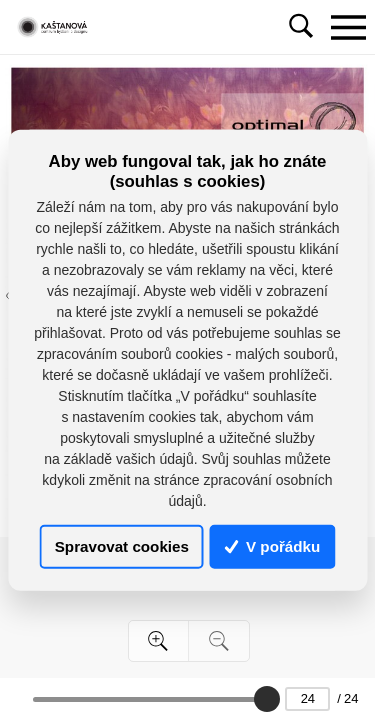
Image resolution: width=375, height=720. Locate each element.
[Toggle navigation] (348, 27)
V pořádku (273, 546)
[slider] (267, 699)
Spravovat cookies (122, 546)
